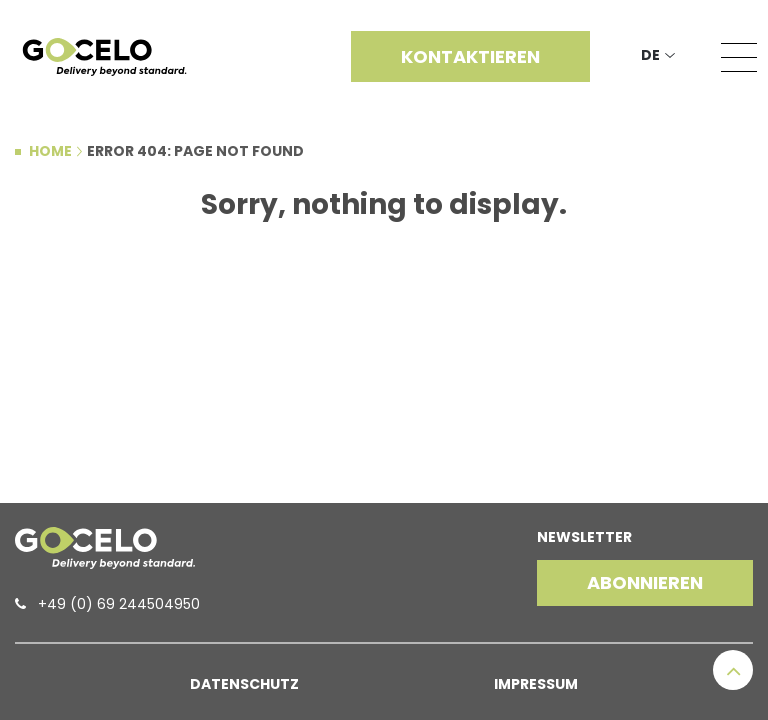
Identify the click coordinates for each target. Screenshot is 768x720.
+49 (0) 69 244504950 (119, 604)
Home (50, 151)
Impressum (536, 684)
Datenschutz (244, 684)
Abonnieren (645, 582)
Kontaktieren (470, 56)
